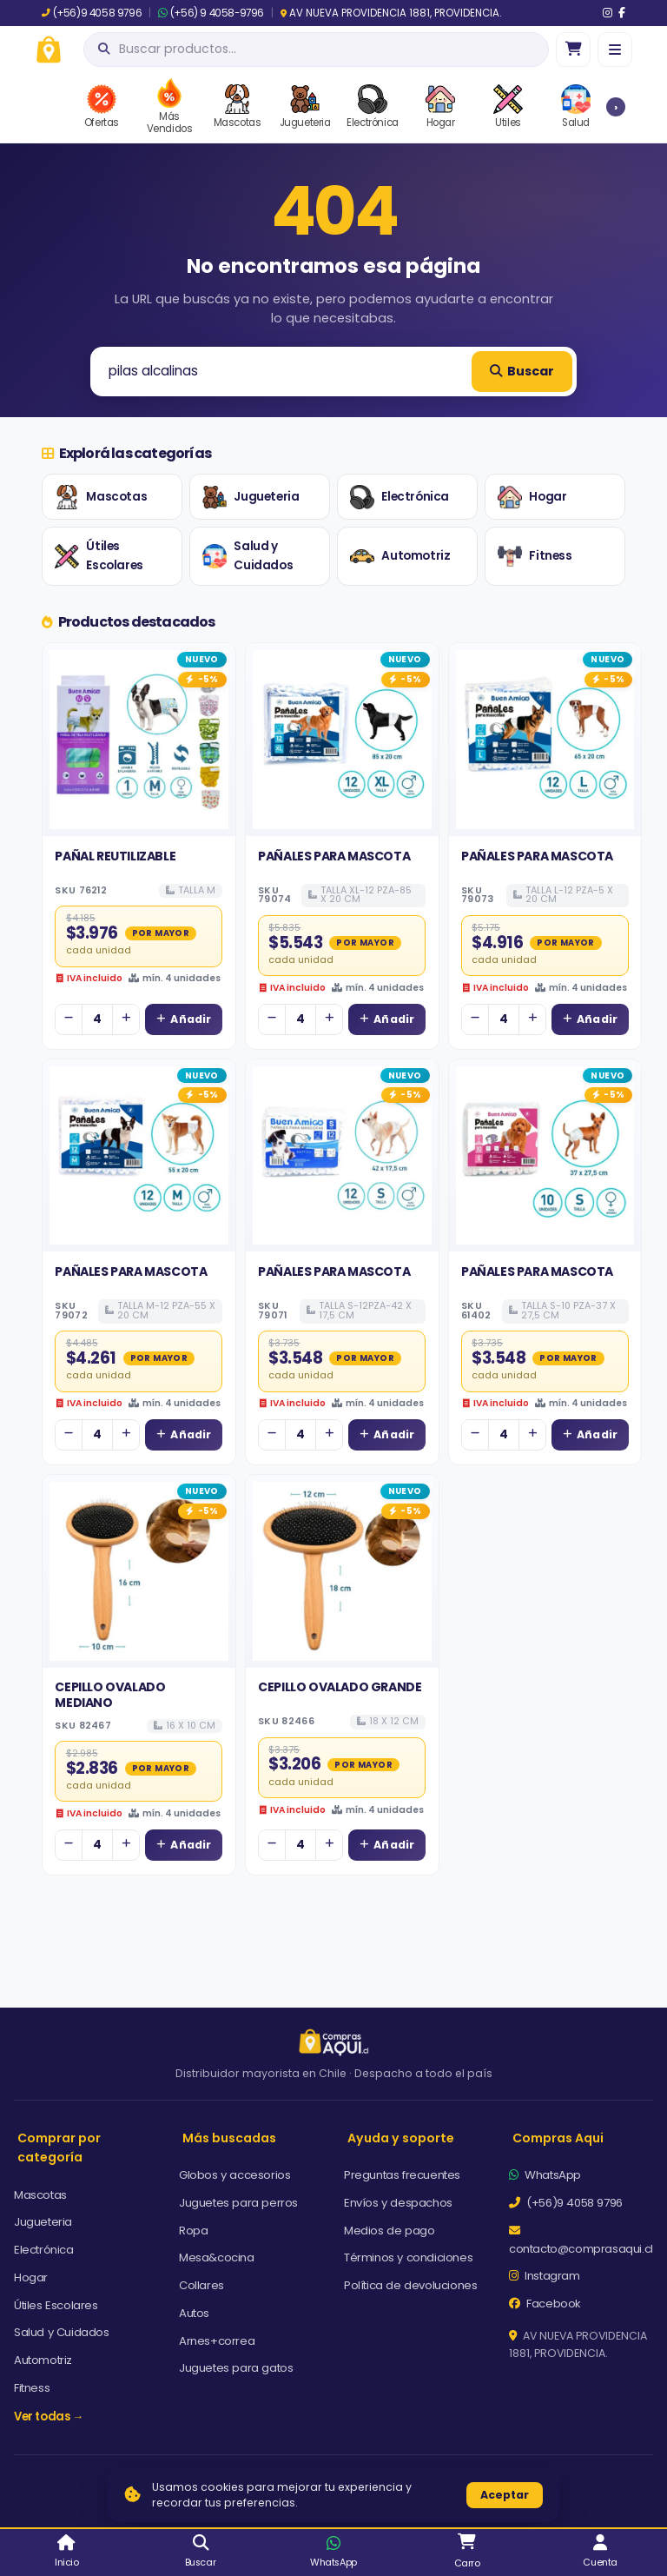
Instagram (544, 2275)
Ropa (193, 2230)
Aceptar (504, 2494)
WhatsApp (545, 2175)
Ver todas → (48, 2416)
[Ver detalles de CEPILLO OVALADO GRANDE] (342, 1571)
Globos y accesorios (234, 2175)
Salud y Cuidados (247, 556)
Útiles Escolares (98, 556)
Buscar (522, 371)
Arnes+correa (216, 2341)
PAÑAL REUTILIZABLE (115, 856)
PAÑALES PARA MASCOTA (334, 856)
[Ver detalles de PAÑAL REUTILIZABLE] (139, 739)
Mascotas (101, 497)
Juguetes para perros (238, 2202)
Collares (201, 2285)
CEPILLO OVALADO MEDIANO (110, 1694)
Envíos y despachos (398, 2202)
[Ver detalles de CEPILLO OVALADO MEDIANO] (139, 1571)
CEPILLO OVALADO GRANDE (339, 1687)
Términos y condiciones (408, 2257)
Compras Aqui (558, 2138)
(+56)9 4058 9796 (92, 13)
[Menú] (615, 49)
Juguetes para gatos (236, 2368)
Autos (194, 2313)
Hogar (532, 497)
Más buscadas (229, 2138)
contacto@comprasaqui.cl (581, 2241)
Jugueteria (250, 497)
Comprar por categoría (59, 2148)
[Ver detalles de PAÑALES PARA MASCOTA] (342, 739)
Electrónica (399, 497)
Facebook (545, 2303)
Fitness (534, 556)
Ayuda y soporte (400, 2138)
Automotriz (400, 556)
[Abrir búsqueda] (316, 49)
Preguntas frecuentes (402, 2175)
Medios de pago (389, 2230)
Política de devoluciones (410, 2285)
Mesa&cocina (216, 2257)
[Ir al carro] (573, 49)
